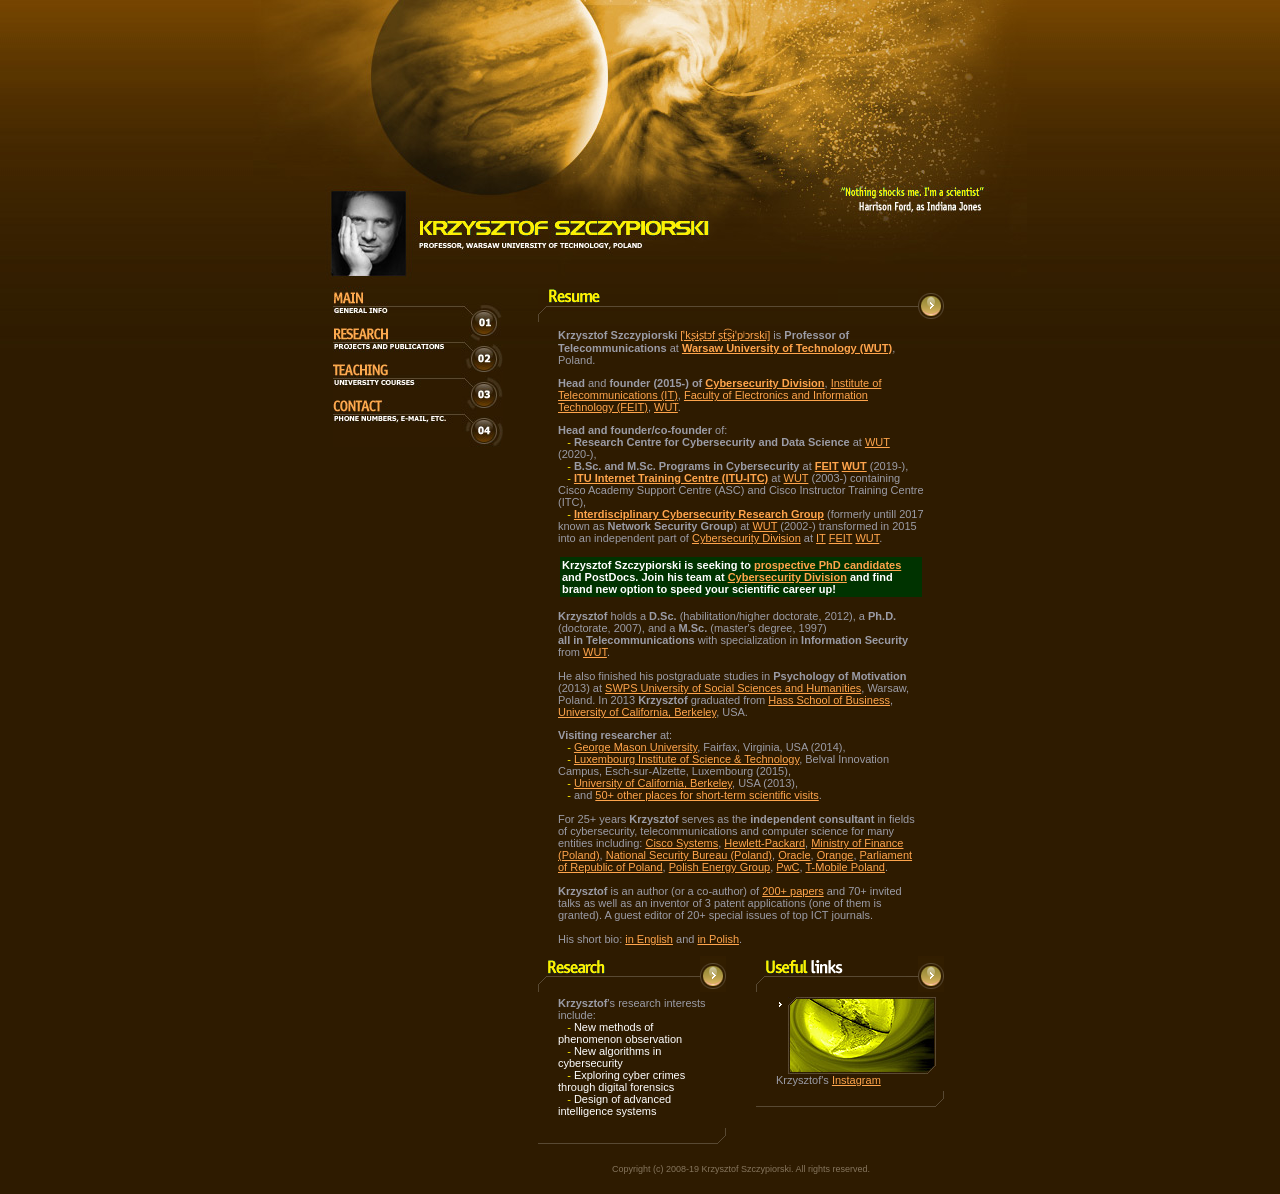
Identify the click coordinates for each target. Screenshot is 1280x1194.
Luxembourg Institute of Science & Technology (686, 759)
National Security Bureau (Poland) (689, 855)
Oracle (794, 855)
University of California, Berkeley (637, 712)
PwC (787, 867)
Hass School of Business (829, 700)
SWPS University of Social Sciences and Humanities (733, 688)
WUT (666, 407)
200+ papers (792, 891)
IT (821, 538)
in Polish (718, 939)
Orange (835, 855)
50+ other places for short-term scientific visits (706, 795)
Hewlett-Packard (764, 843)
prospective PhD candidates (827, 565)
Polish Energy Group (720, 867)
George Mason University (635, 747)
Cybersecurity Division (746, 538)
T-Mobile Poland (845, 867)
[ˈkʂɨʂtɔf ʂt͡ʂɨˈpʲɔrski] (725, 335)
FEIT (827, 466)
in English (649, 939)
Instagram (856, 1080)
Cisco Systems (681, 843)
